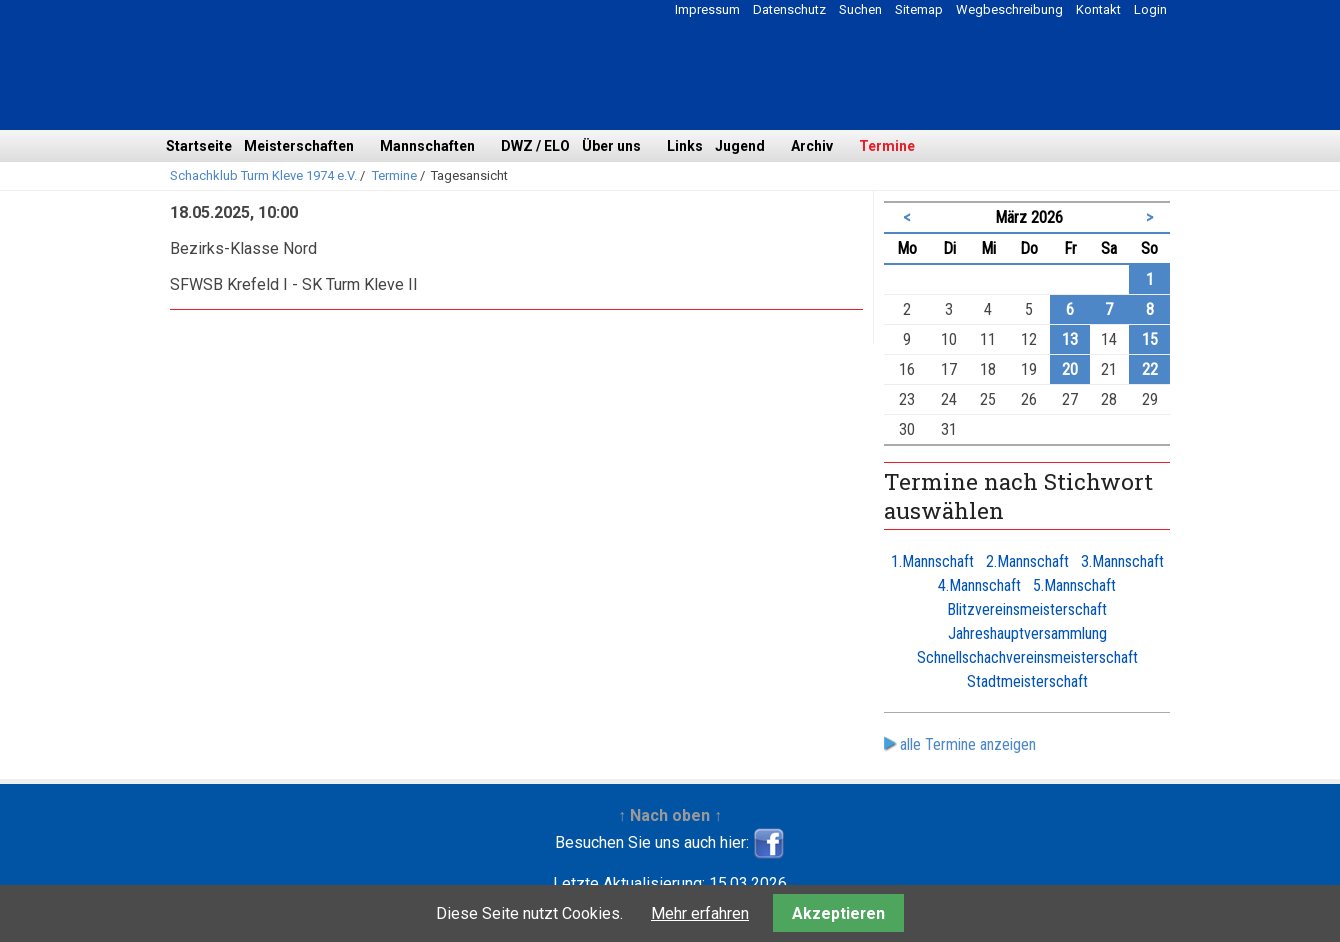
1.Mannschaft (932, 561)
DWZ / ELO (535, 146)
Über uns (611, 146)
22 (1150, 369)
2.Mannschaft (1027, 561)
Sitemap (919, 9)
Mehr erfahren (700, 913)
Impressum (707, 9)
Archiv (812, 146)
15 (1150, 339)
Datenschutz (789, 9)
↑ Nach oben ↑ (670, 815)
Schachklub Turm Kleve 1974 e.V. (263, 175)
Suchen (860, 9)
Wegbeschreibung (1009, 9)
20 (1070, 369)
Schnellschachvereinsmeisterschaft (1027, 657)
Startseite (199, 146)
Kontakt (1098, 9)
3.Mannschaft (1122, 561)
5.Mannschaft (1074, 585)
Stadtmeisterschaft (1027, 681)
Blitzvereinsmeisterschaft (1027, 609)
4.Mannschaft (979, 585)
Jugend (740, 146)
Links (685, 146)
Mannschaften (427, 146)
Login (1150, 9)
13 (1070, 339)
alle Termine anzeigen (968, 744)
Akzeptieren (838, 913)
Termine (887, 146)
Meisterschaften (299, 146)
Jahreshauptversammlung (1027, 633)
